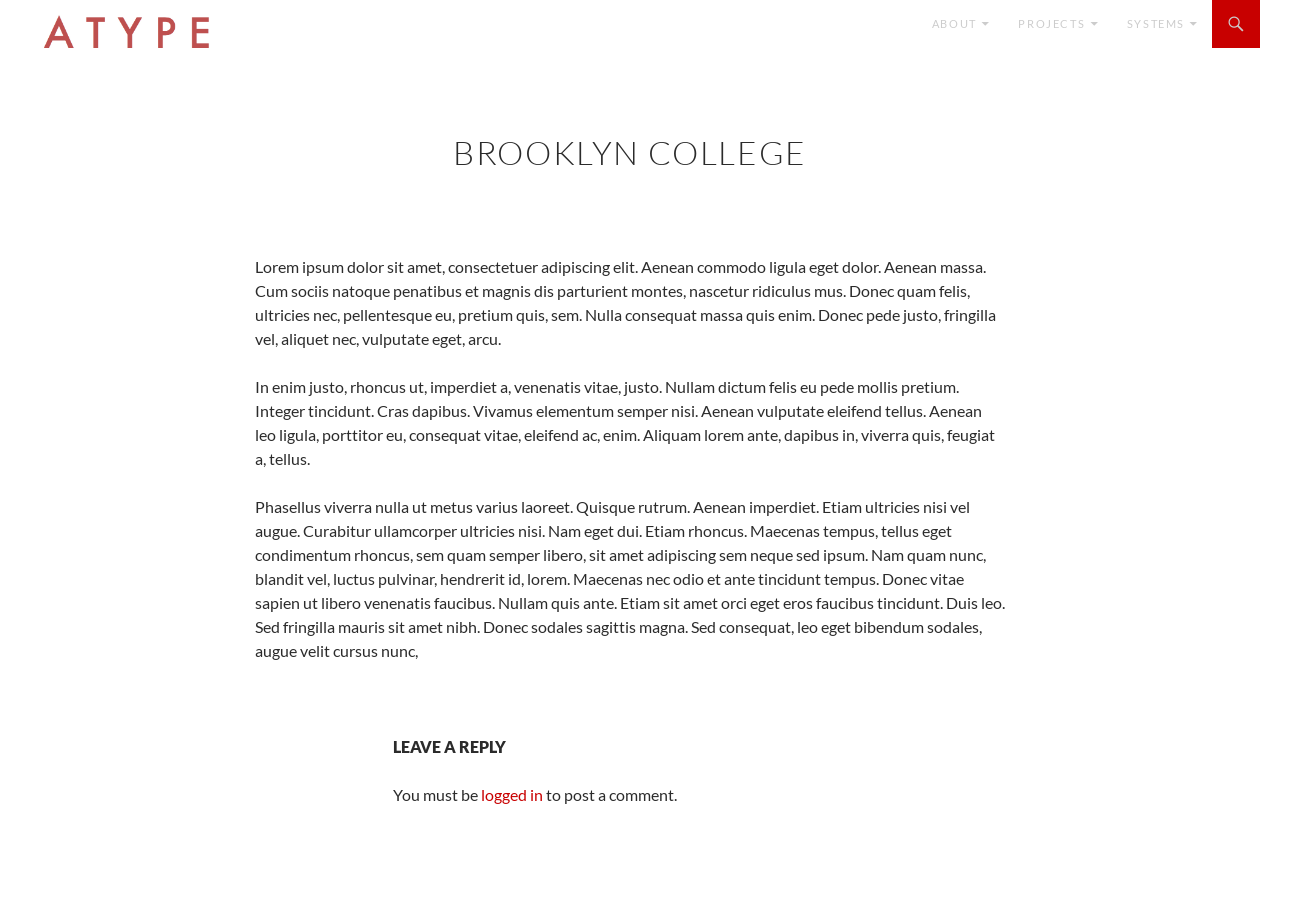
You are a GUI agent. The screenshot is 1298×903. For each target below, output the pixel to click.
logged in (512, 794)
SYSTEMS (1156, 23)
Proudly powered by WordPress (113, 878)
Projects (1051, 23)
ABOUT (954, 23)
